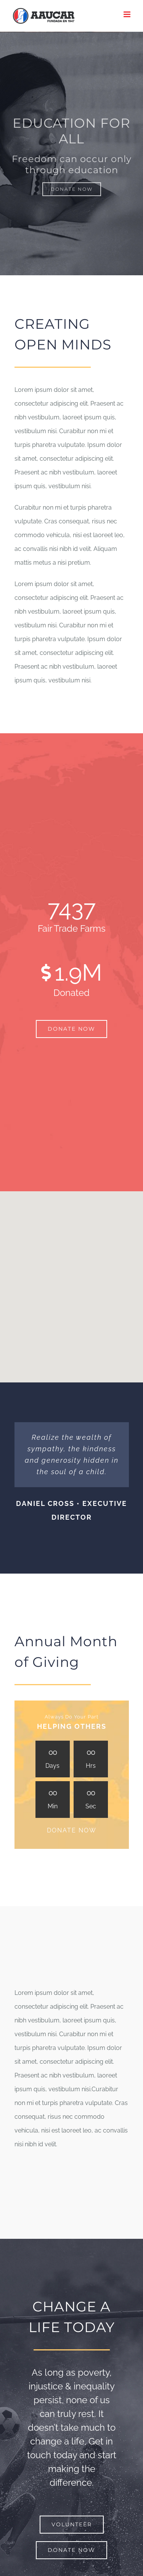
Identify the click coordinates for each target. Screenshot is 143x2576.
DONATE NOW (71, 1830)
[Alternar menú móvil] (128, 14)
